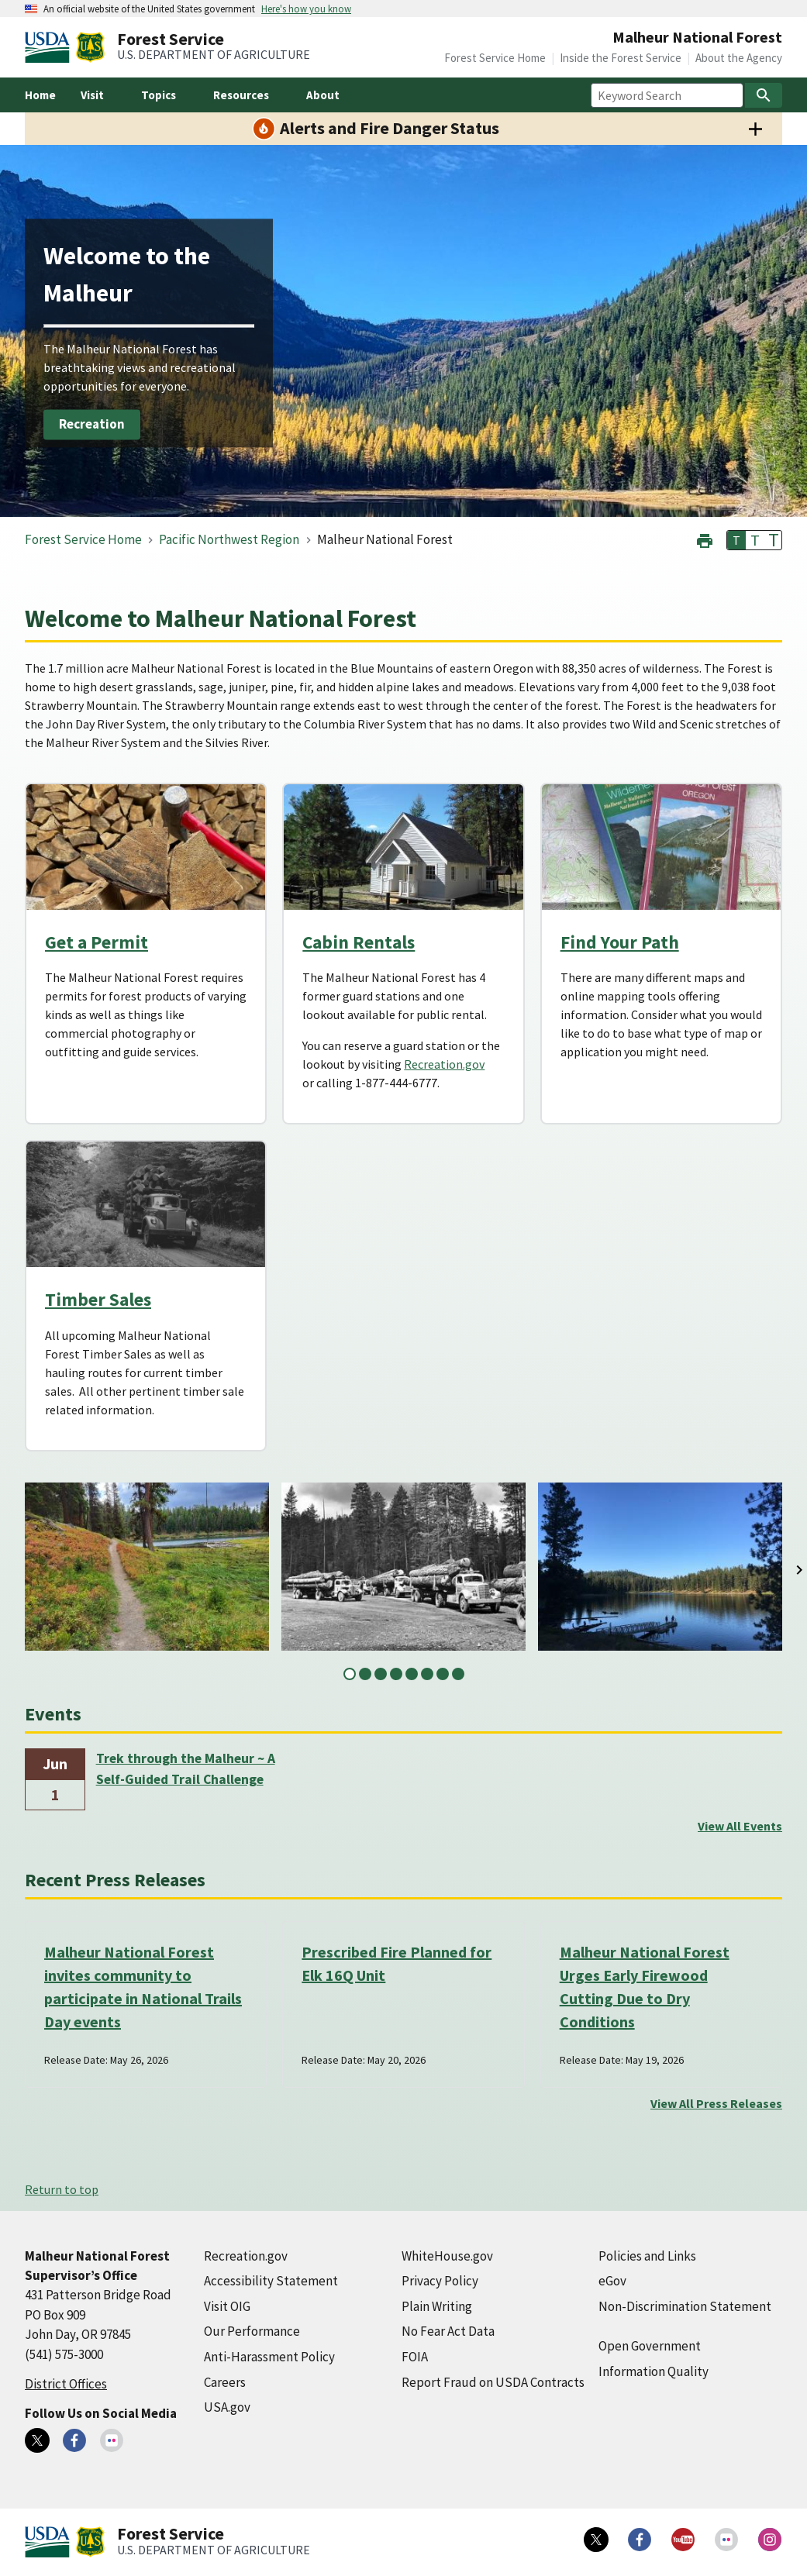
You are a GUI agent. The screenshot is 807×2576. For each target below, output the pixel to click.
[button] (704, 539)
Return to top (61, 2189)
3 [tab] (380, 1674)
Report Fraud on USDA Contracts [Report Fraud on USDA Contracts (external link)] (493, 2382)
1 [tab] (349, 1674)
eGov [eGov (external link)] (612, 2280)
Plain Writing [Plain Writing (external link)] (437, 2306)
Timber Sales (98, 1299)
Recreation (92, 423)
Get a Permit (96, 942)
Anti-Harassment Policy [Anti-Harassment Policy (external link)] (269, 2356)
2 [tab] (365, 1674)
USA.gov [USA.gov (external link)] (227, 2407)
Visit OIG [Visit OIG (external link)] (227, 2306)
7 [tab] (442, 1674)
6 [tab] (427, 1674)
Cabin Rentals (358, 942)
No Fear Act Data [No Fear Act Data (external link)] (448, 2331)
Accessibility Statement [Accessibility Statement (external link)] (271, 2280)
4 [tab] (396, 1674)
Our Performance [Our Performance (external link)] (252, 2331)
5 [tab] (411, 1674)
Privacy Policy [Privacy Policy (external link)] (440, 2280)
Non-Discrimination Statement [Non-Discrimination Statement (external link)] (684, 2306)
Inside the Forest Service (620, 58)
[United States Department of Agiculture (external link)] (50, 47)
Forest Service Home (495, 58)
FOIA (415, 2356)
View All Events (740, 1826)
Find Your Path (619, 942)
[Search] (763, 95)
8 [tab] (458, 1674)
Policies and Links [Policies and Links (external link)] (647, 2255)
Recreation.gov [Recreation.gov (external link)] (444, 1064)
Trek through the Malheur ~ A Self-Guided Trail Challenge (185, 1768)
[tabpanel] (147, 1567)
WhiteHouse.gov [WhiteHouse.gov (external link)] (447, 2255)
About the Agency (738, 58)
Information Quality (653, 2371)
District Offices (66, 2383)
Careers (225, 2382)
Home (40, 95)
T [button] (736, 540)
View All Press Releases (716, 2103)
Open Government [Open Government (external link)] (649, 2345)
